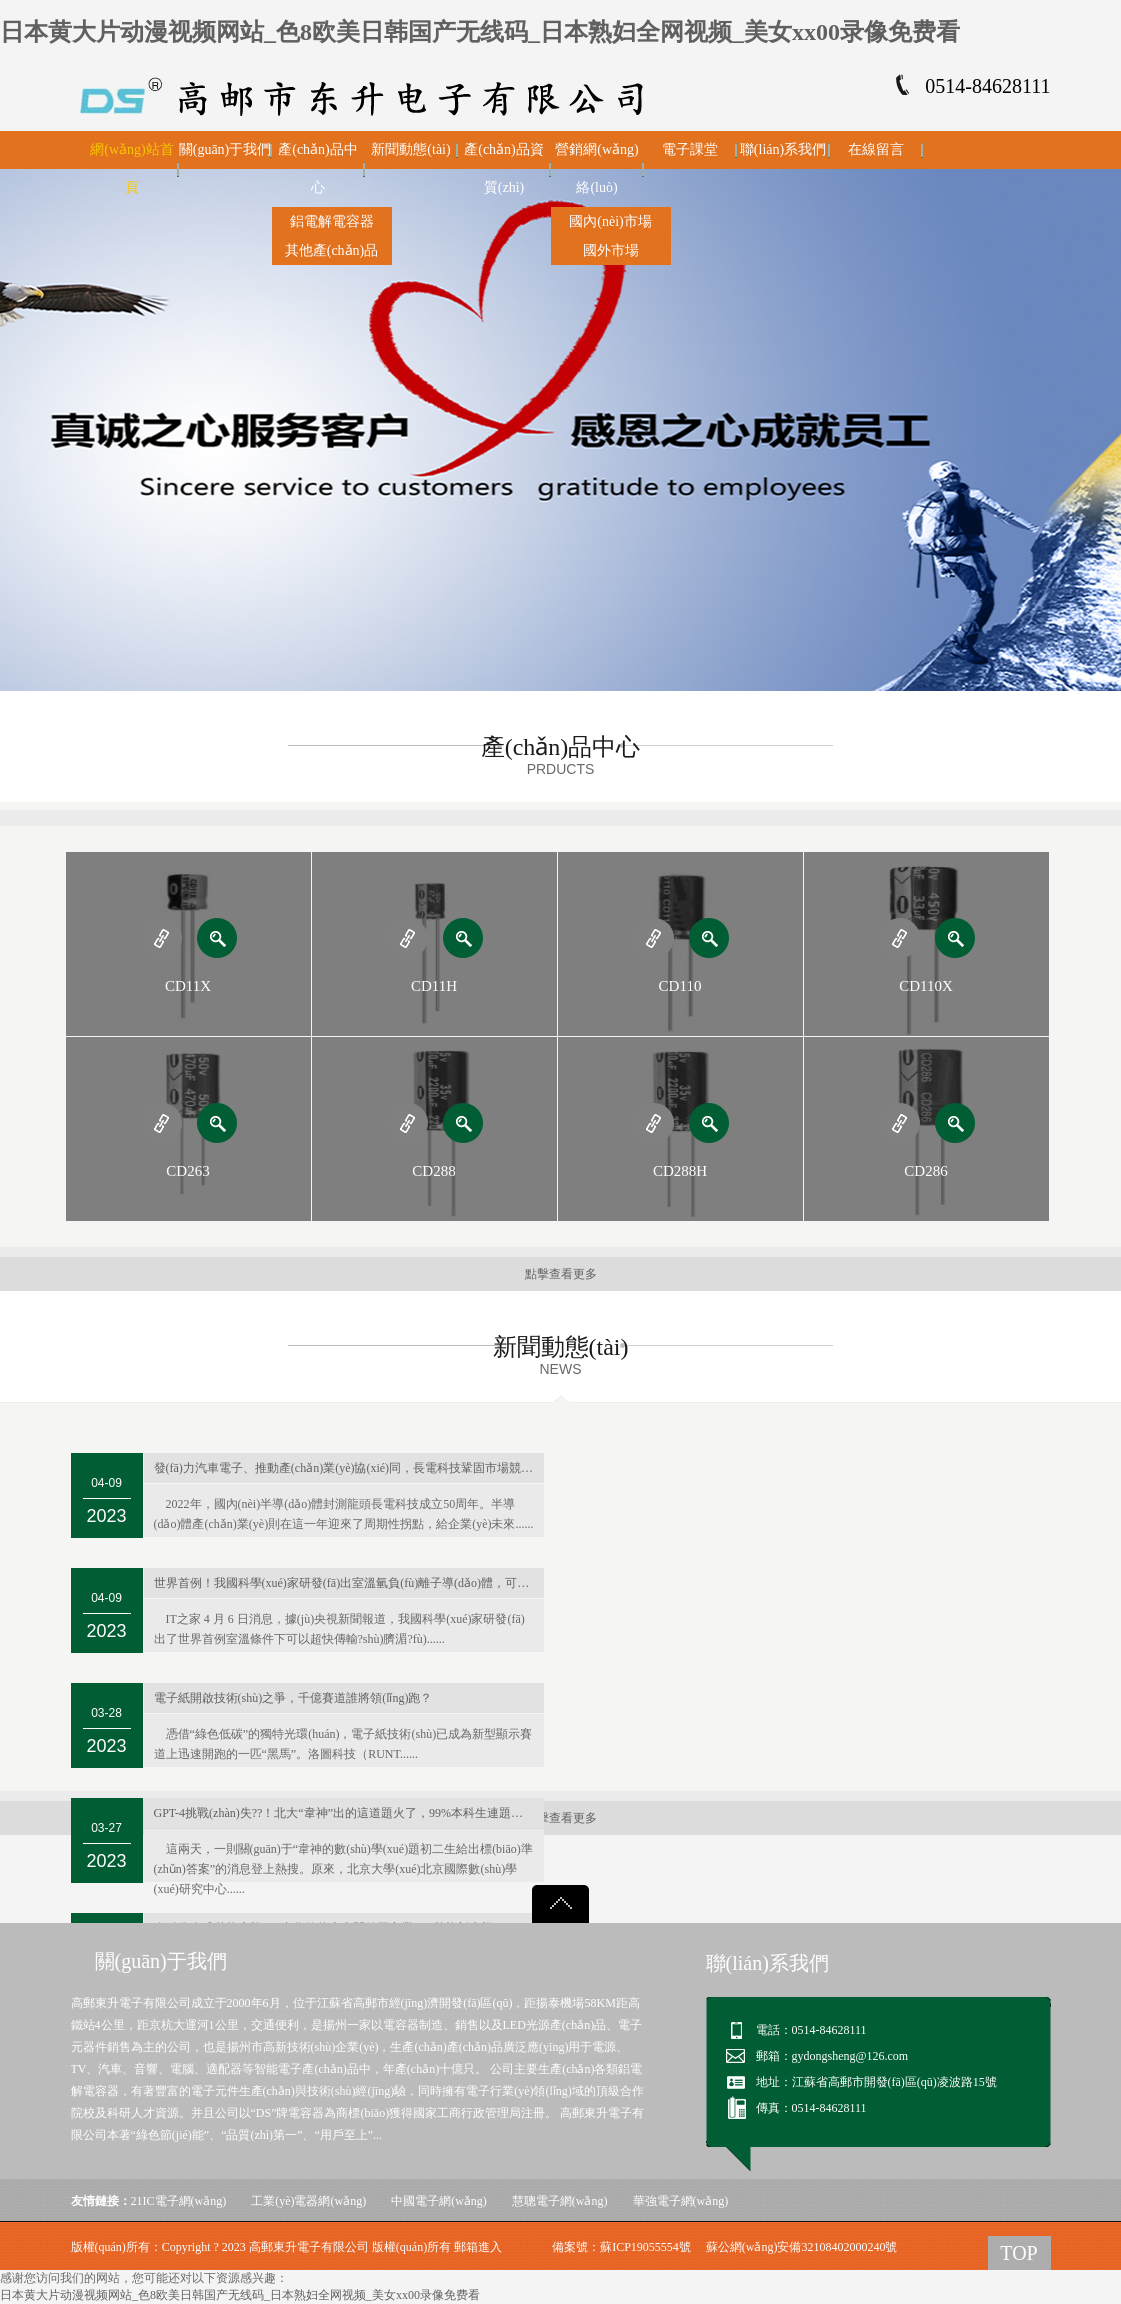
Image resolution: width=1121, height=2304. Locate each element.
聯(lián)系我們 (783, 149)
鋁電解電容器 (332, 221)
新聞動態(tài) (410, 149)
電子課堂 (690, 149)
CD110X (926, 986)
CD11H (434, 986)
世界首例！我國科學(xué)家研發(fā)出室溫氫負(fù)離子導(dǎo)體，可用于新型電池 (349, 1583)
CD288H (680, 1171)
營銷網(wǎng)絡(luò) (596, 168)
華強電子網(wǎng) (681, 2201)
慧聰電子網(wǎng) (560, 2201)
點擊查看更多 (561, 1274)
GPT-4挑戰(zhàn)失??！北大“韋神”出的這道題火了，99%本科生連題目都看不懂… (349, 1813)
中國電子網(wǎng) (439, 2201)
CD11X (188, 986)
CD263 (187, 1171)
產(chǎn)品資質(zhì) (504, 168)
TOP (1018, 2253)
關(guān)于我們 (225, 149)
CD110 (680, 986)
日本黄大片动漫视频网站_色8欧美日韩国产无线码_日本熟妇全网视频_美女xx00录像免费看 (480, 32)
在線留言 (876, 149)
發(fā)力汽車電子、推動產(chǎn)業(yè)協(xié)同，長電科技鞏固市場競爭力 (349, 1468)
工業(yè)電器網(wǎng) (308, 2201)
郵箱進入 (478, 2247)
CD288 (433, 1171)
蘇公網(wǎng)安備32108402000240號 (802, 2247)
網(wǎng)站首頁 (131, 168)
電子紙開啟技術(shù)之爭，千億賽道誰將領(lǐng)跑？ (293, 1698)
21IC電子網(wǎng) (179, 2201)
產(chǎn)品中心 (318, 168)
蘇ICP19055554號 (645, 2247)
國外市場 (611, 250)
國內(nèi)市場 (610, 221)
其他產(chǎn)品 (332, 250)
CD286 (925, 1171)
